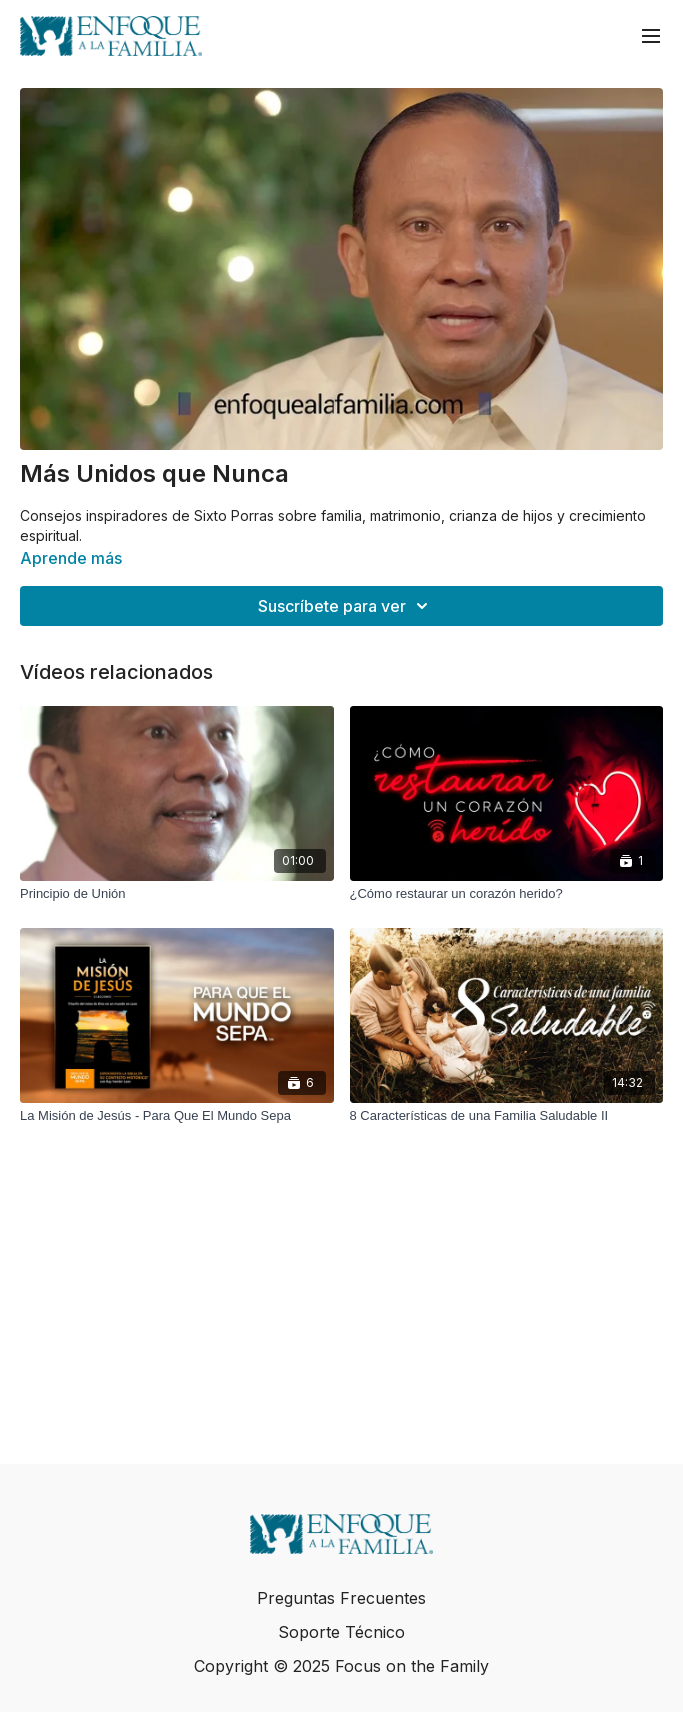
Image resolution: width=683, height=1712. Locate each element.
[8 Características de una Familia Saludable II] (507, 1116)
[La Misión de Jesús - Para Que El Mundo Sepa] (177, 1116)
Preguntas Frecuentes (341, 1598)
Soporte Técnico (341, 1632)
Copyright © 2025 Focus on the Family (341, 1666)
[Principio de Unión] (177, 894)
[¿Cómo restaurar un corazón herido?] (507, 894)
